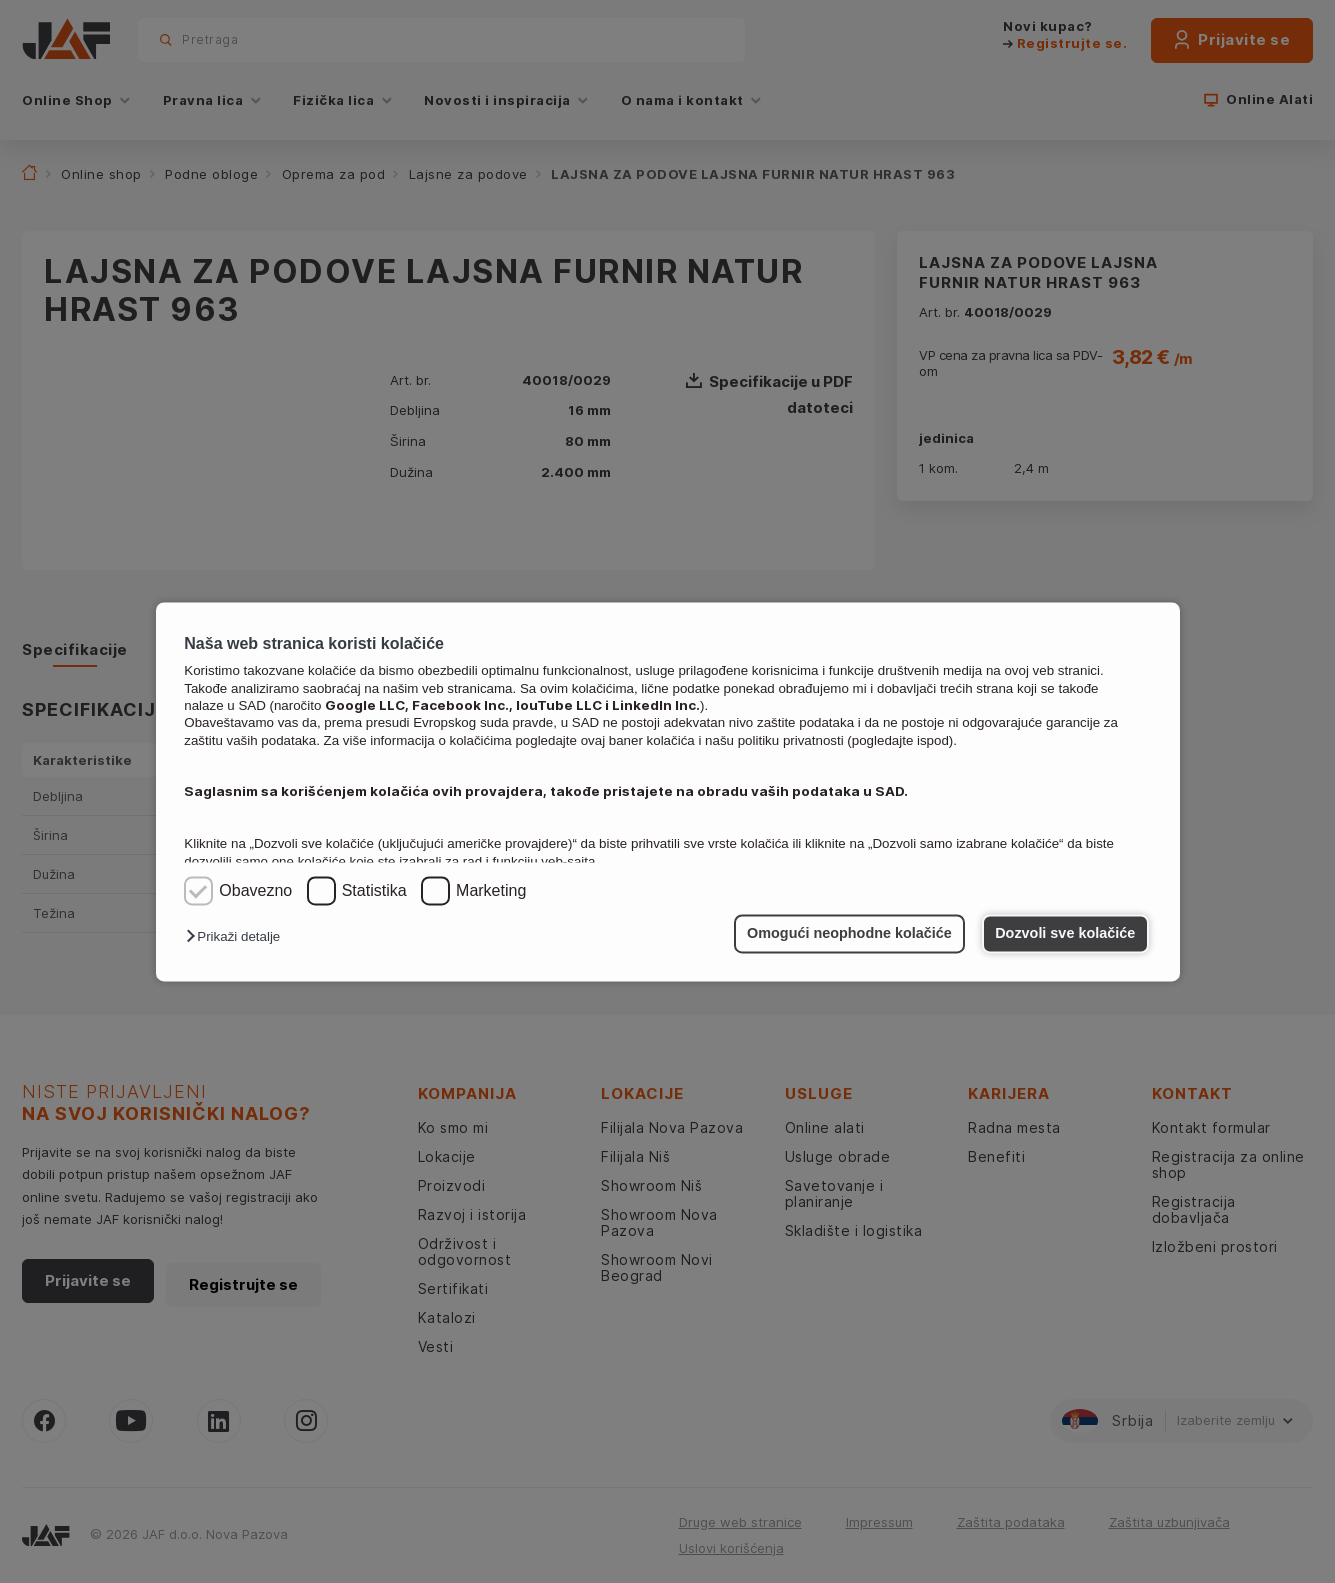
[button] (238, 937)
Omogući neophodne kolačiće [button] (849, 934)
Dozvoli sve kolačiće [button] (1065, 934)
